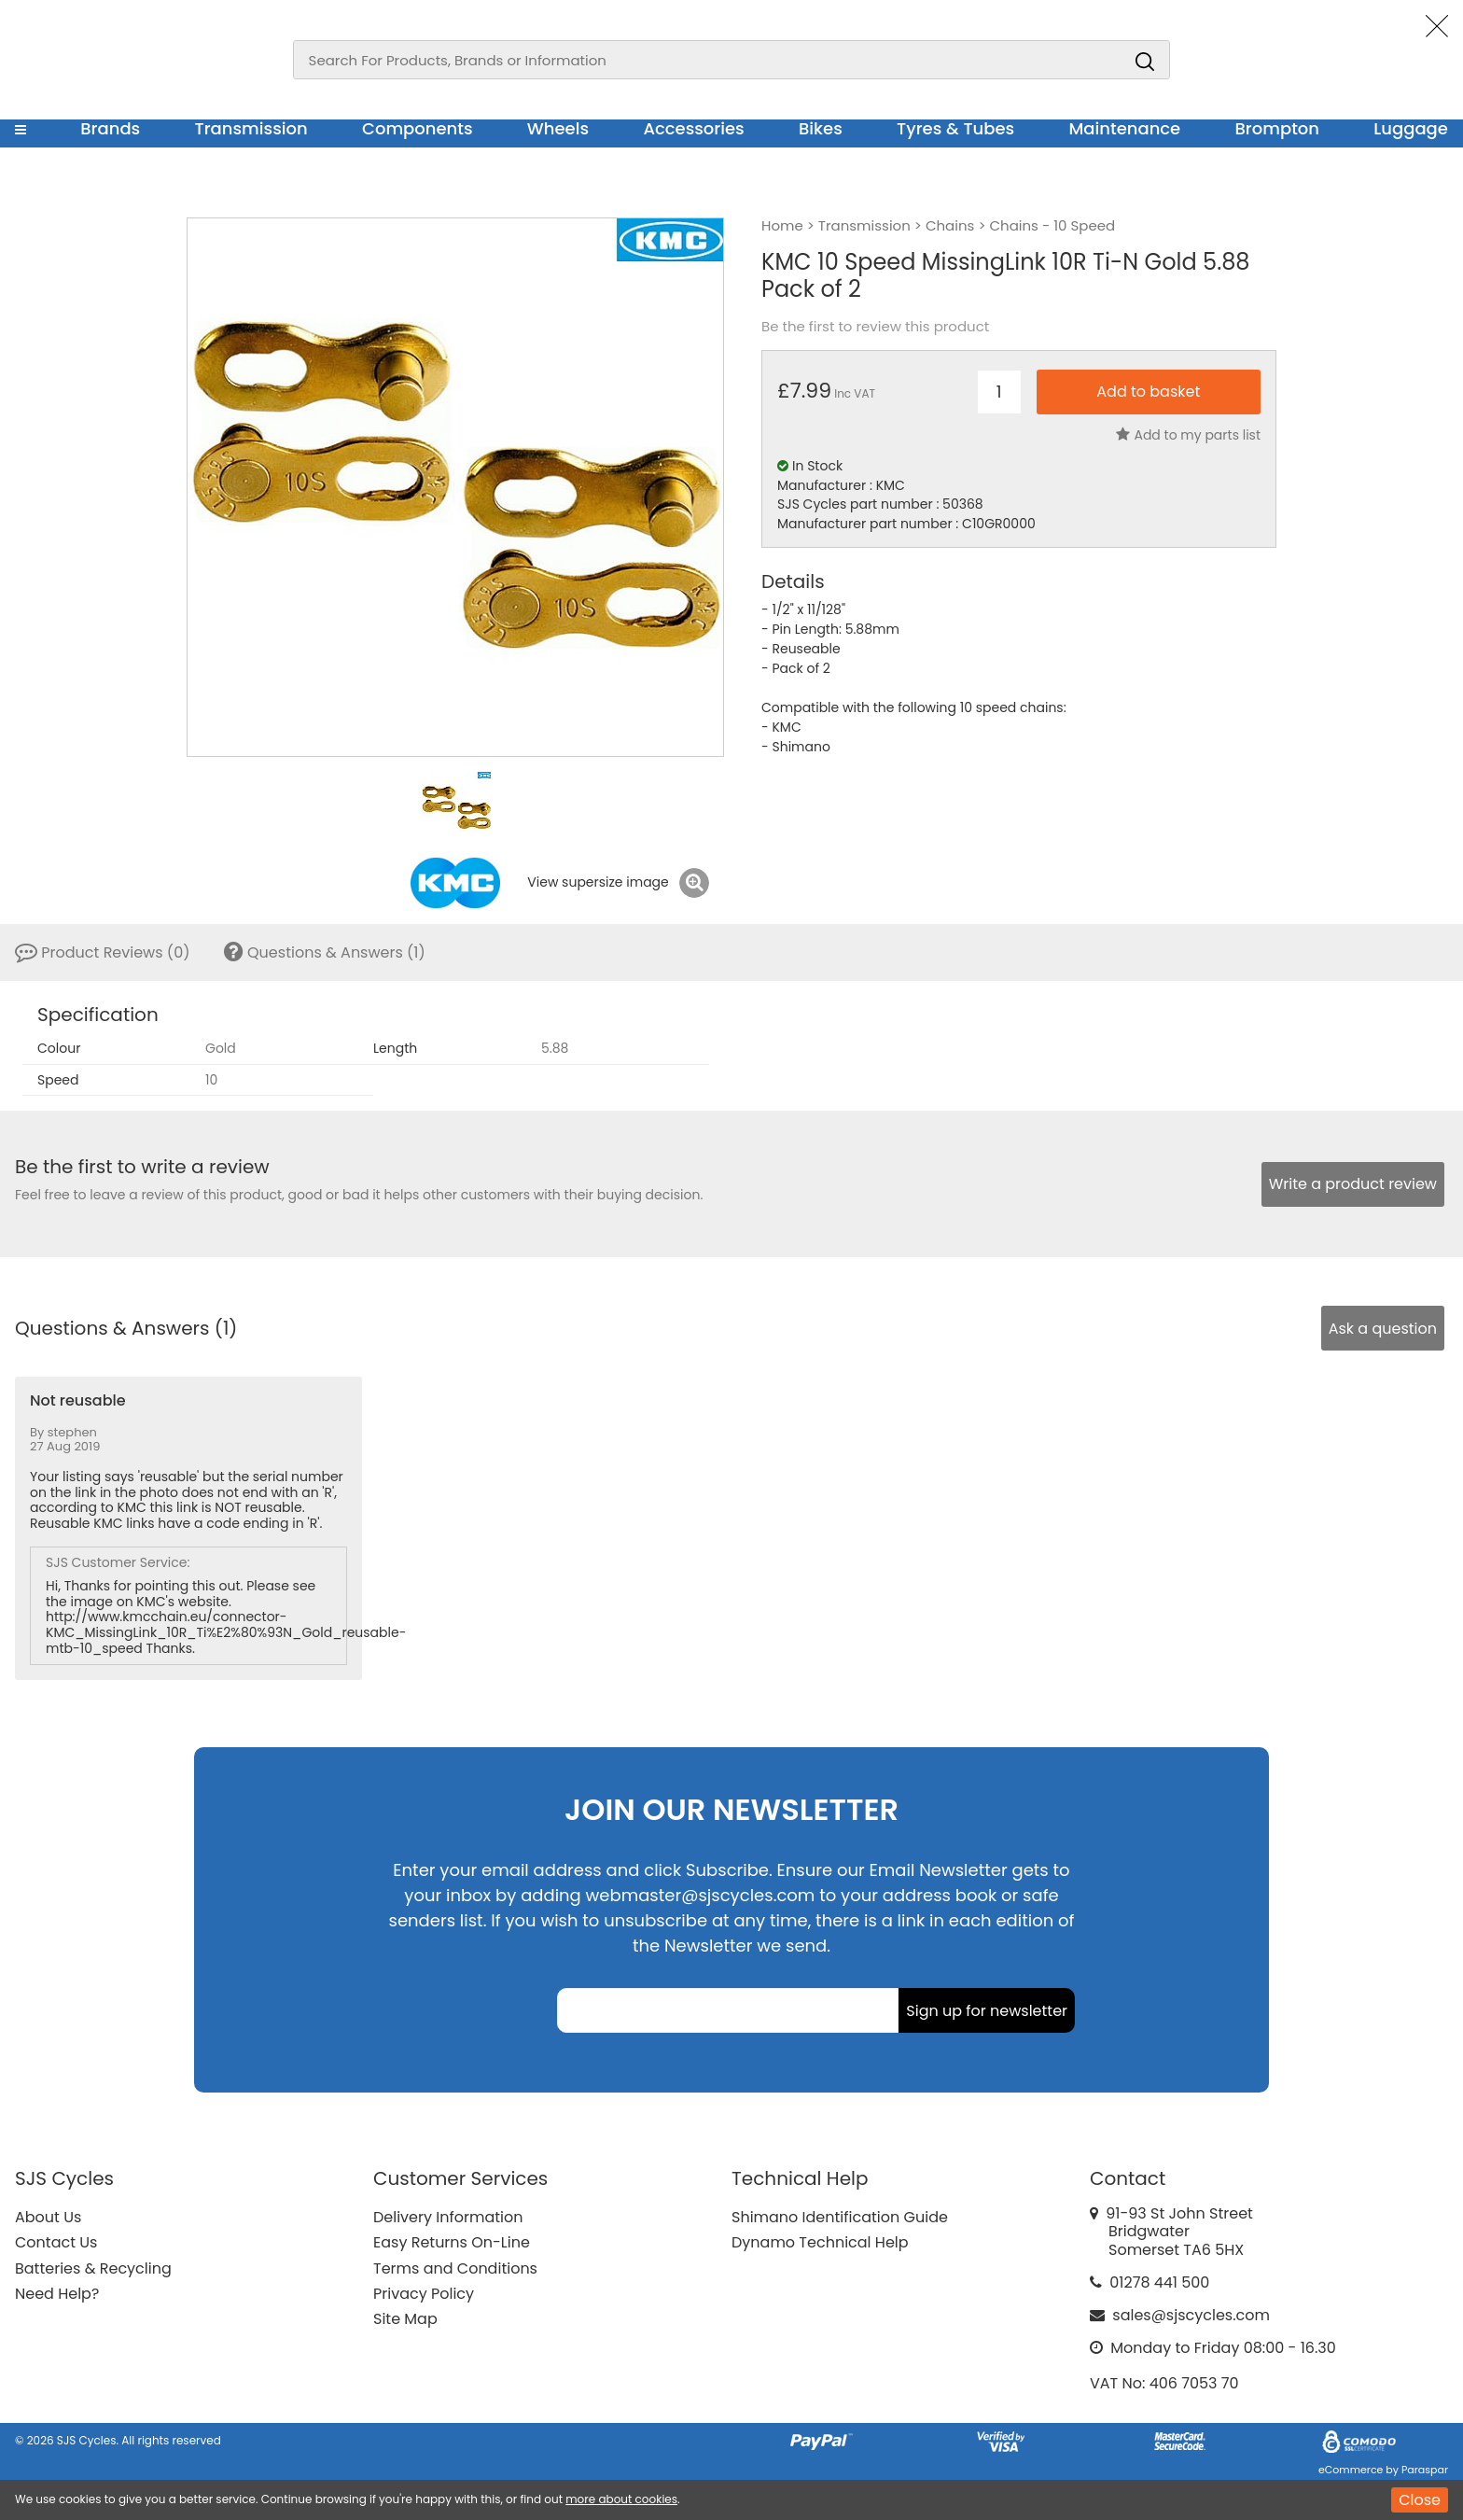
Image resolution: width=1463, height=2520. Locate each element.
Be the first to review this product (875, 326)
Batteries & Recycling (93, 2268)
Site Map (405, 2319)
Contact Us (56, 2242)
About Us (48, 2217)
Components (417, 128)
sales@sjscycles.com (1191, 2315)
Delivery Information (447, 2217)
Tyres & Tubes (955, 128)
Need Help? (57, 2293)
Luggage (1410, 128)
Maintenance (1124, 128)
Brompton (1277, 128)
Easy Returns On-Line (451, 2242)
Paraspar (1424, 2469)
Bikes (821, 128)
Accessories (693, 128)
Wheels (558, 128)
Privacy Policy (423, 2293)
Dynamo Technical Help (820, 2242)
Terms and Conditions (455, 2268)
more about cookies (621, 2499)
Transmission (251, 128)
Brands (110, 128)
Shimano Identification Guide (840, 2217)
